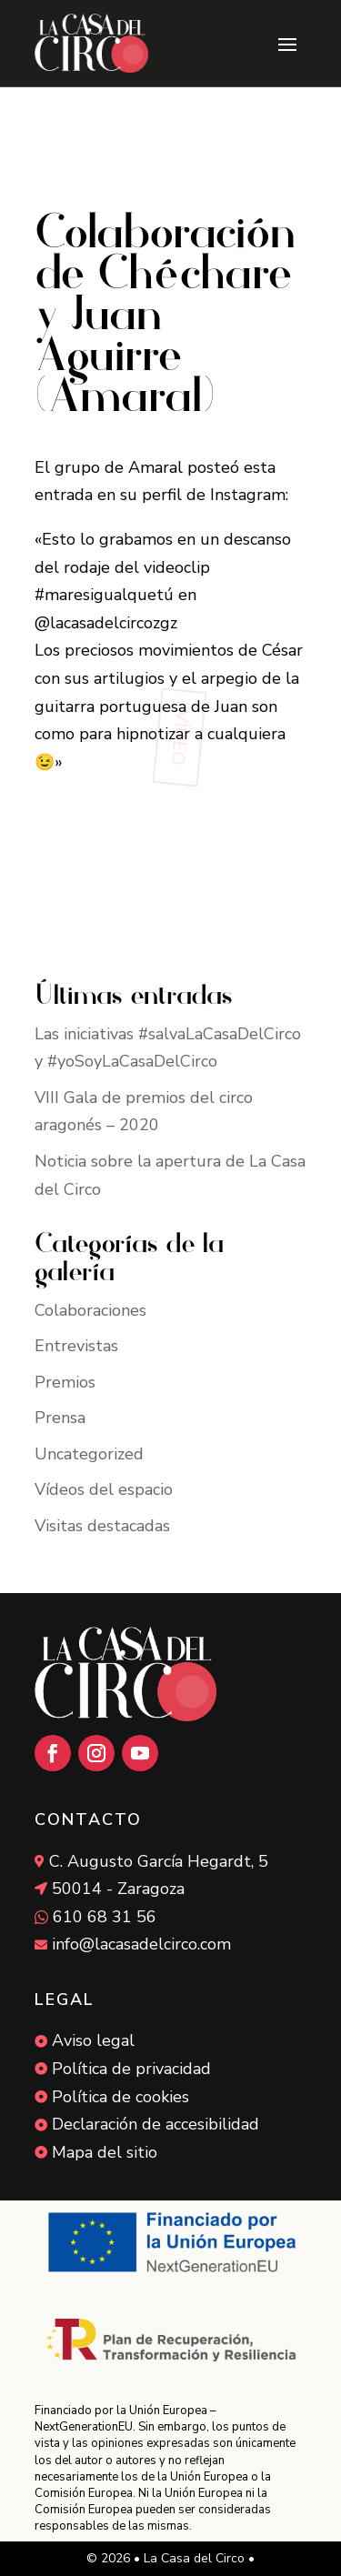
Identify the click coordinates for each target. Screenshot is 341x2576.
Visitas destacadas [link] (102, 1526)
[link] (91, 43)
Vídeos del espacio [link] (104, 1489)
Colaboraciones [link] (90, 1310)
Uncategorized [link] (89, 1454)
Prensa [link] (60, 1417)
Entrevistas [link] (76, 1346)
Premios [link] (65, 1382)
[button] (287, 43)
